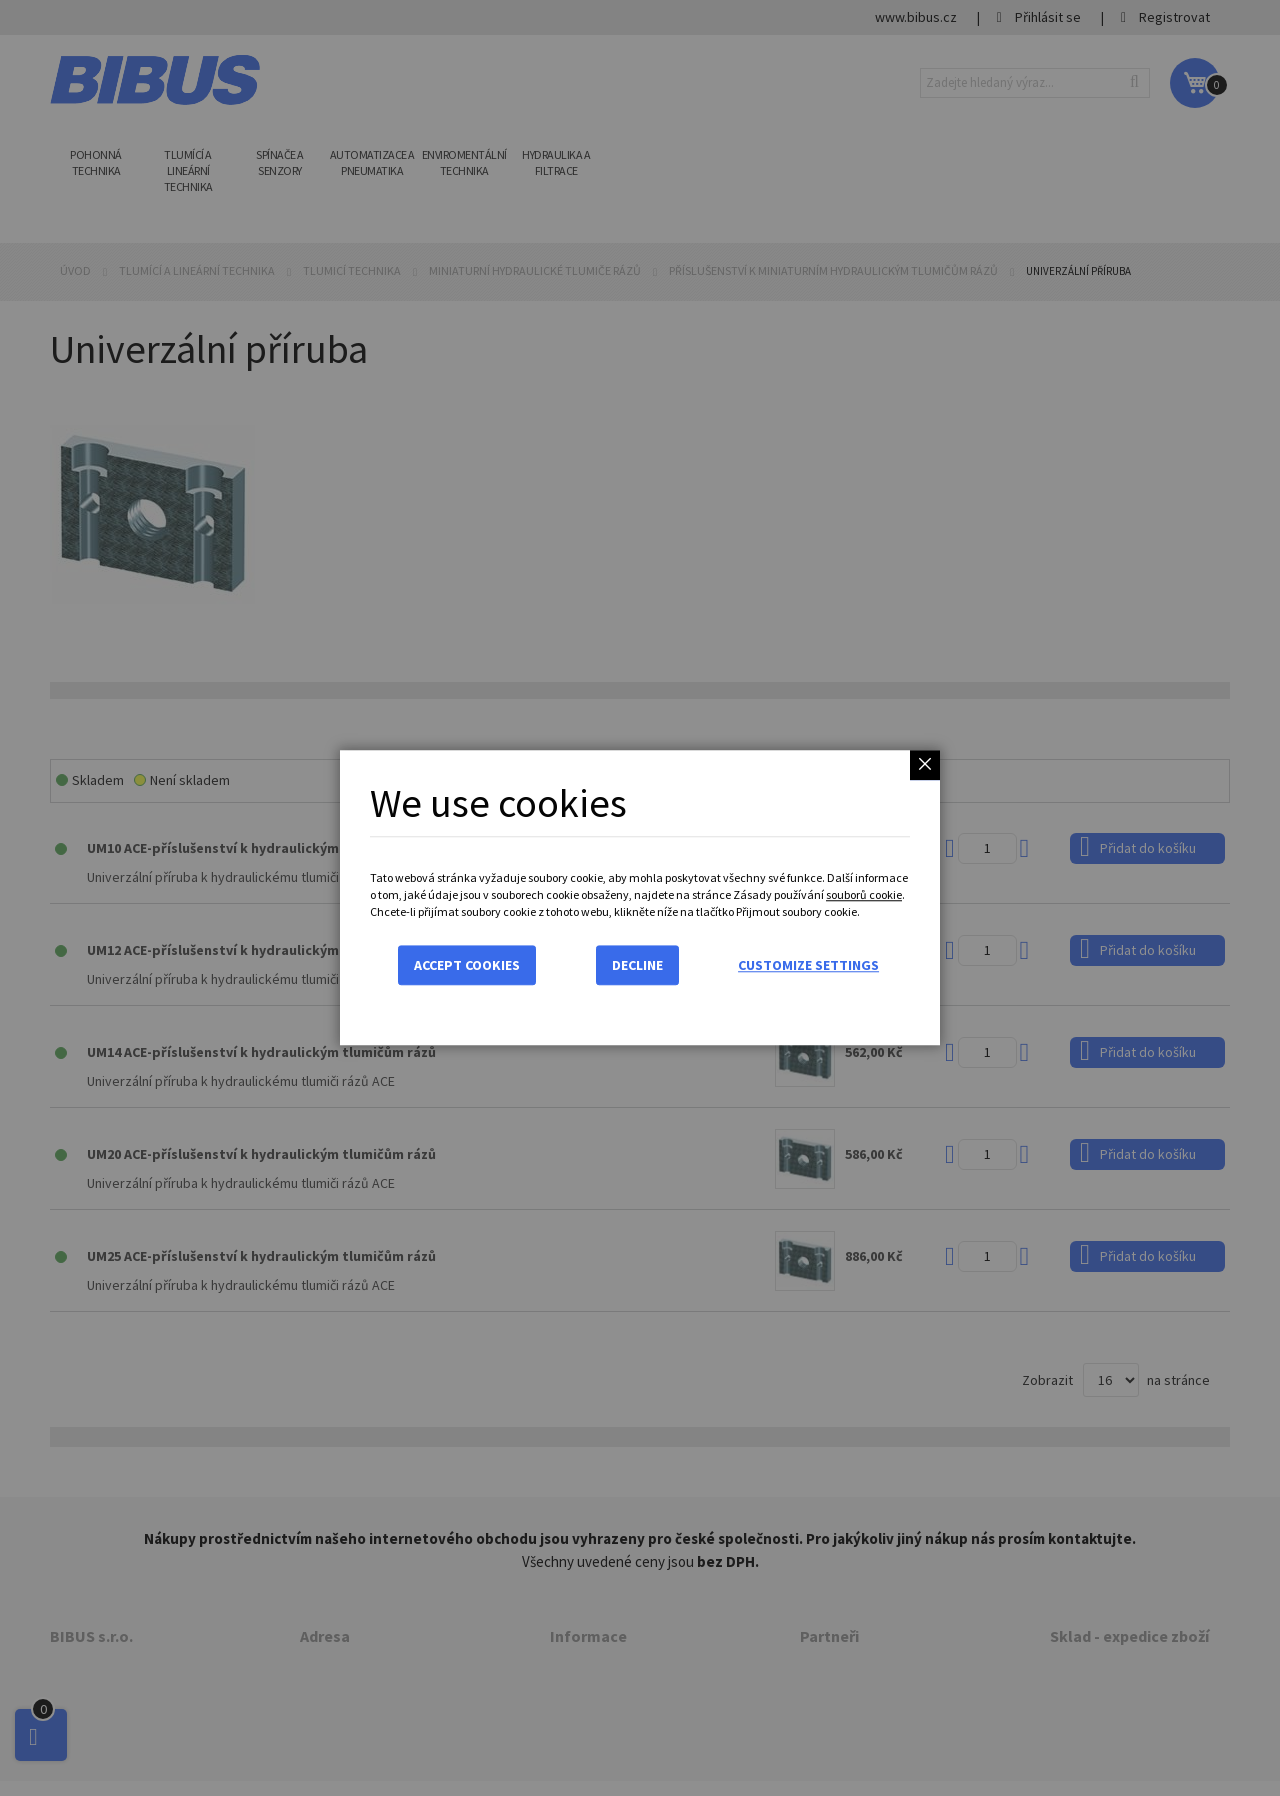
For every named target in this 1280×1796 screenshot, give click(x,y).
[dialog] (640, 898)
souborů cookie (864, 894)
